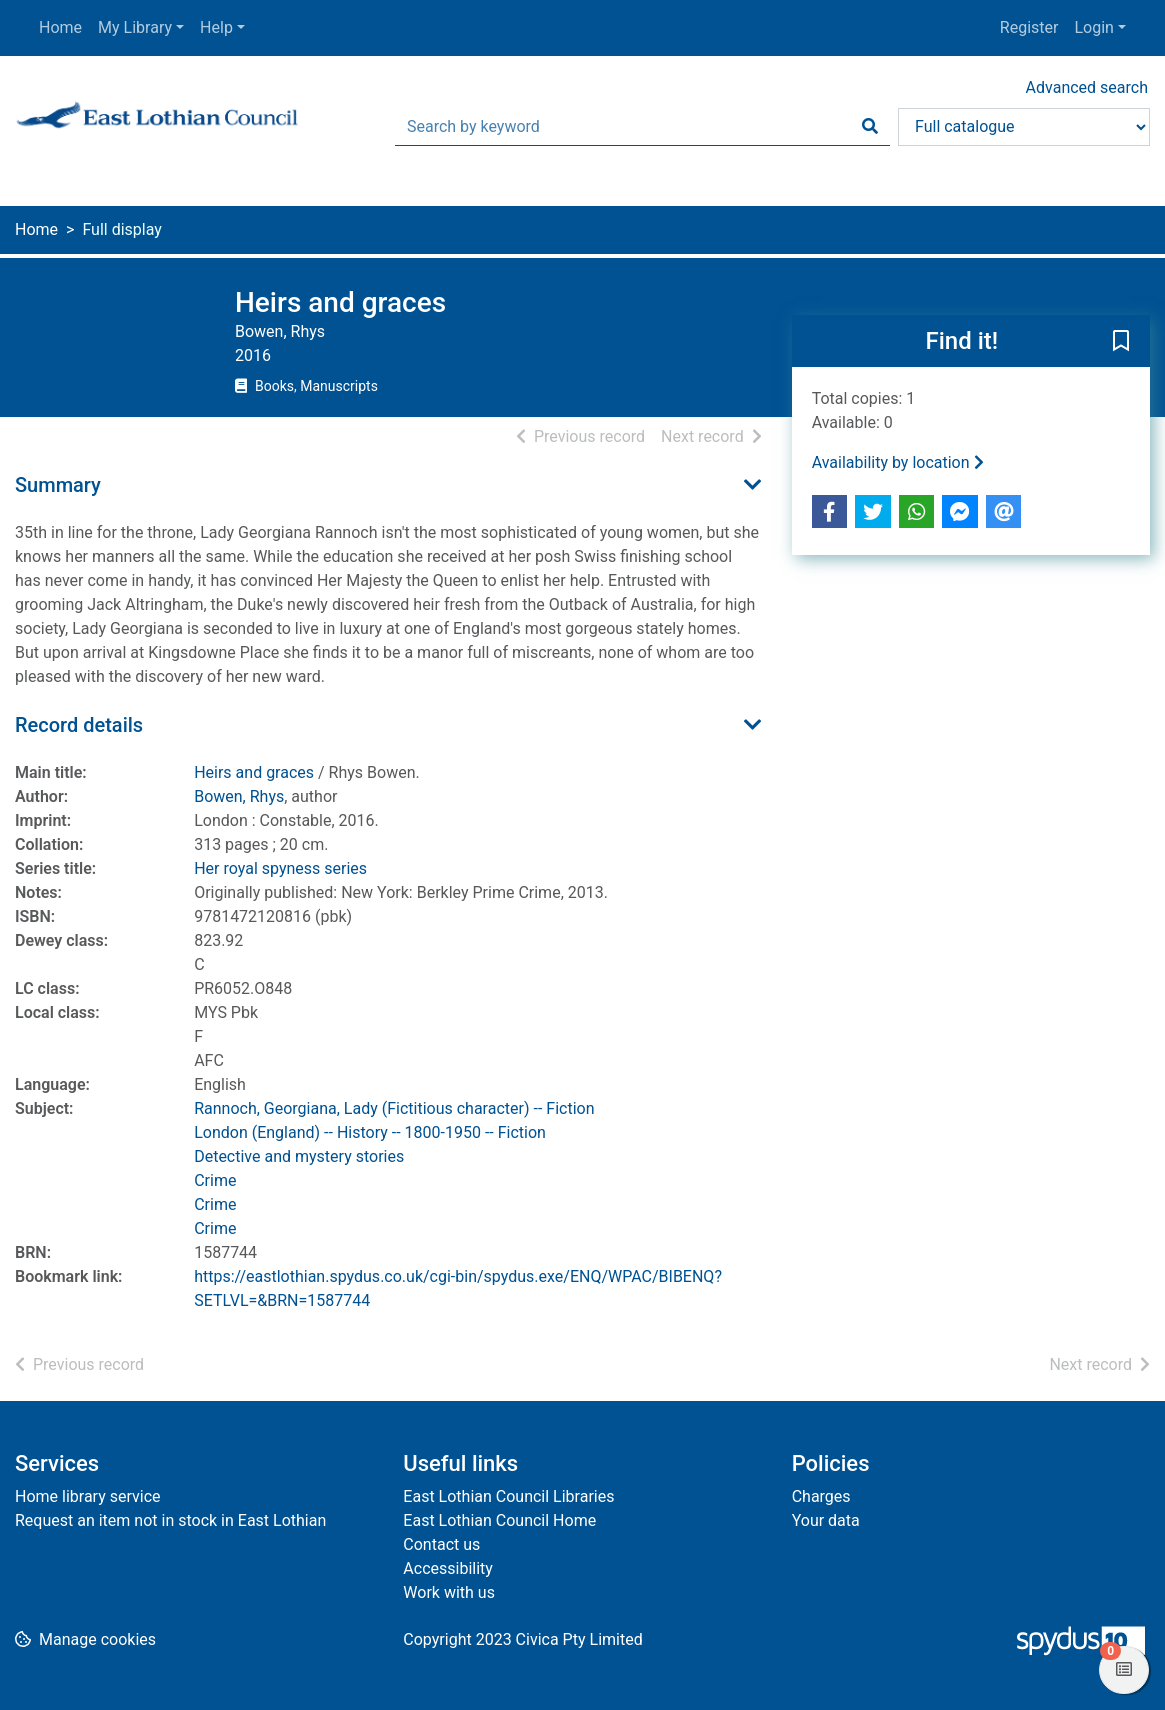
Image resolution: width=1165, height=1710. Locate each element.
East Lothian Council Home (499, 1520)
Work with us (449, 1592)
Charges (821, 1496)
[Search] (870, 127)
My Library (135, 27)
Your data (826, 1520)
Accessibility (448, 1568)
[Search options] (1024, 127)
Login (1093, 27)
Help (216, 27)
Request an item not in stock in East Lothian (170, 1520)
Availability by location (898, 462)
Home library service (88, 1496)
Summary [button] (58, 485)
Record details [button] (79, 725)
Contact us (441, 1544)
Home (60, 27)
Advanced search (1087, 87)
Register (1029, 27)
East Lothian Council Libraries (508, 1496)
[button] (1121, 342)
